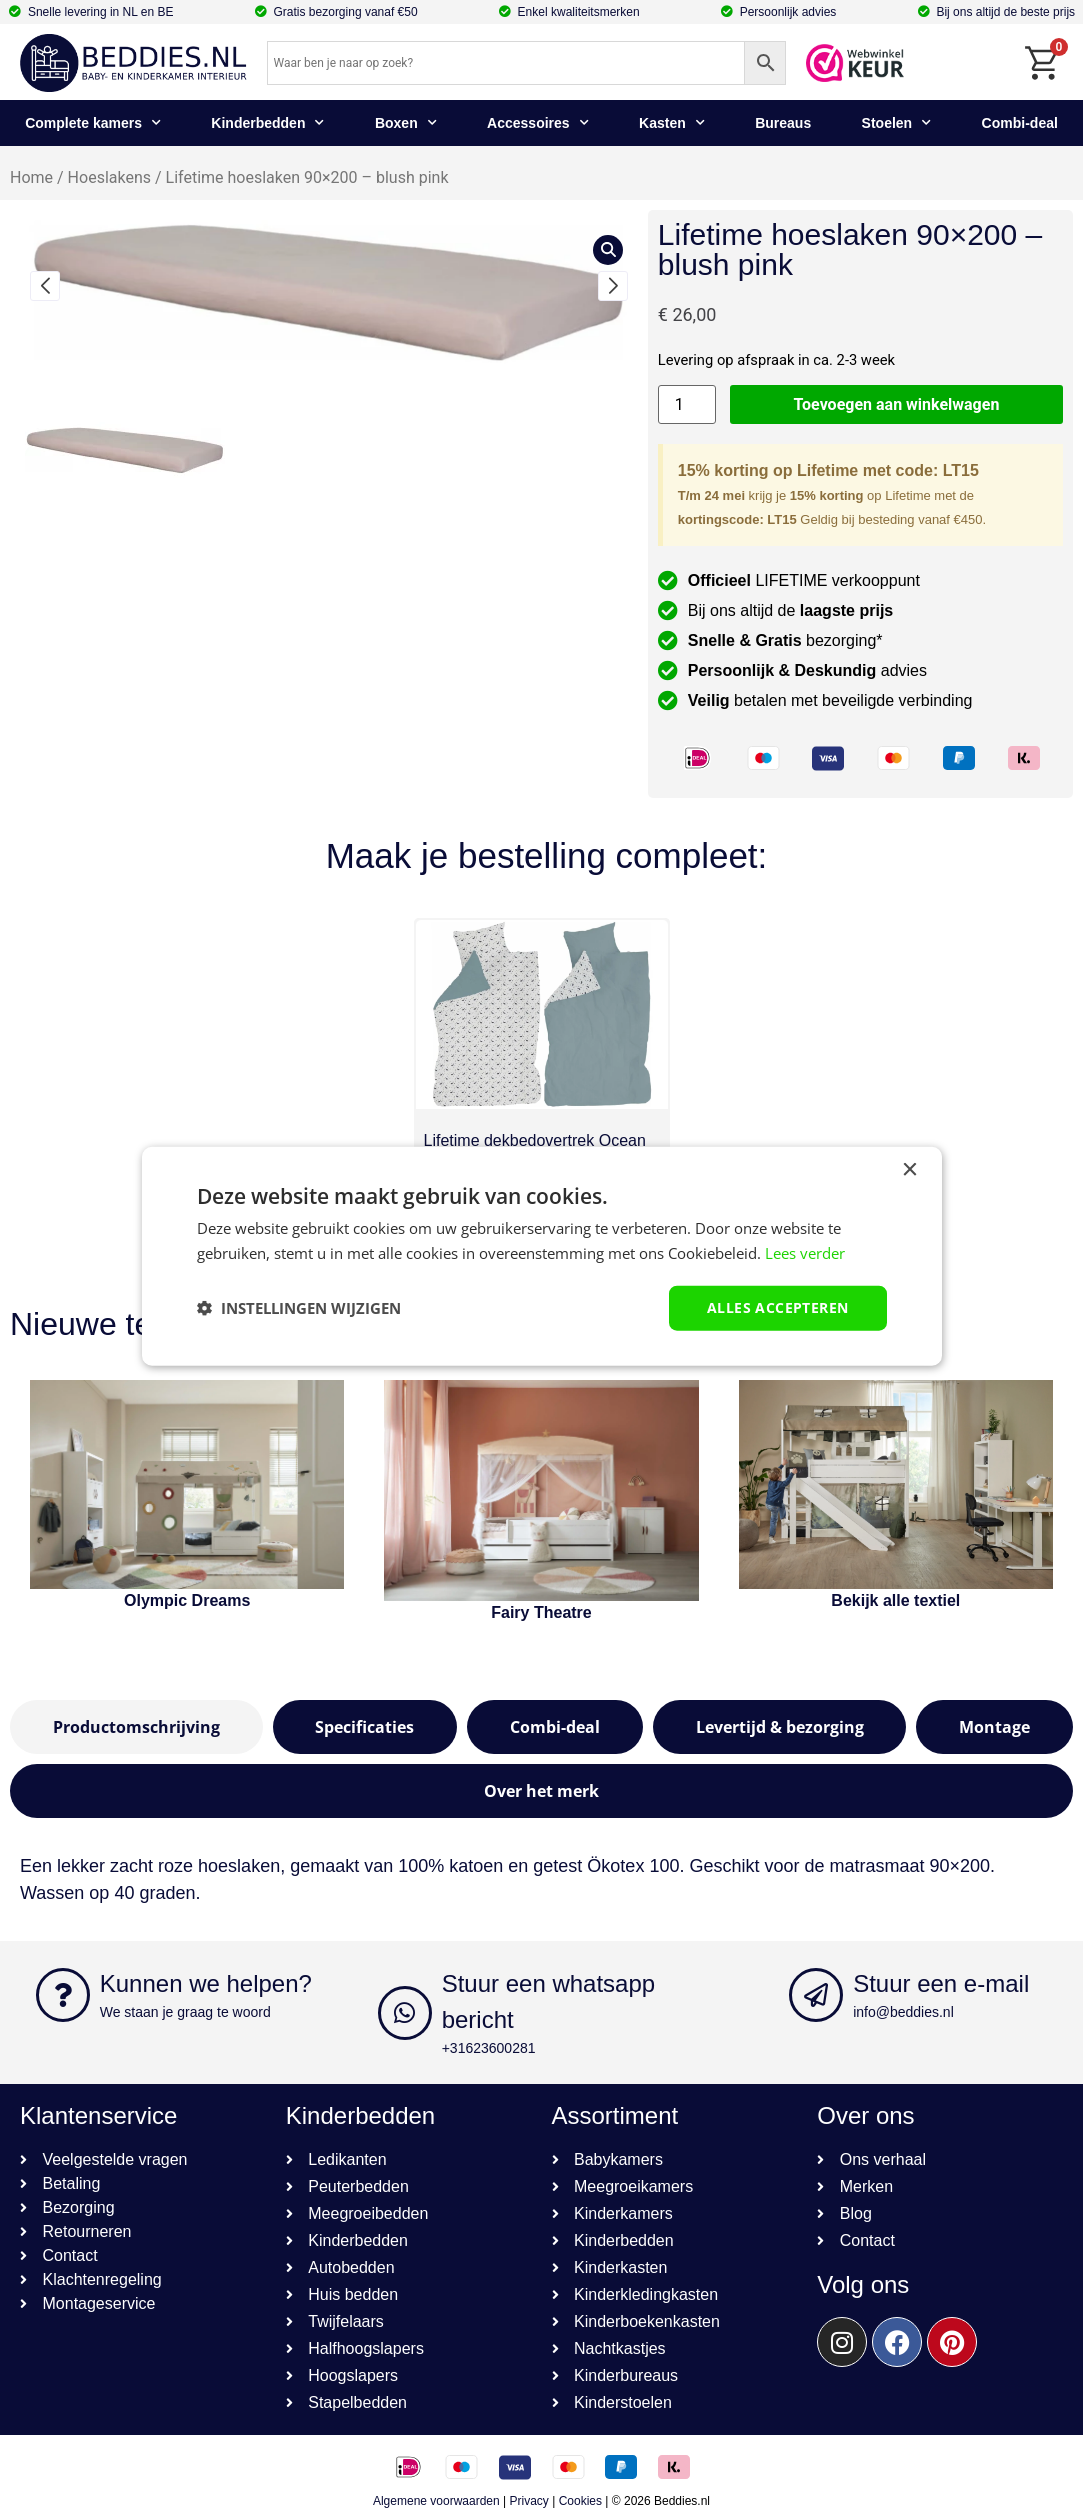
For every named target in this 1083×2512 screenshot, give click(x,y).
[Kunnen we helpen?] (63, 1995)
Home (31, 177)
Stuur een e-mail (941, 1983)
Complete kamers (93, 123)
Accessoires (538, 123)
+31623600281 (489, 2048)
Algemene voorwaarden (436, 2501)
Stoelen (897, 123)
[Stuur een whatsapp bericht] (405, 2013)
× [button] (909, 1170)
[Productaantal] (687, 404)
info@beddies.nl (903, 2012)
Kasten (672, 123)
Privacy (529, 2501)
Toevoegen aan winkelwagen (897, 404)
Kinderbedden (267, 123)
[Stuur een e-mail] (816, 1995)
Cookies (580, 2501)
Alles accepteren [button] (777, 1307)
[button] (45, 286)
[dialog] (542, 1256)
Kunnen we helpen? (206, 1983)
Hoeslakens (109, 177)
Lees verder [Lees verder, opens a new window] (805, 1253)
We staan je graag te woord (185, 2012)
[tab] (136, 1727)
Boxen (406, 123)
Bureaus (783, 123)
